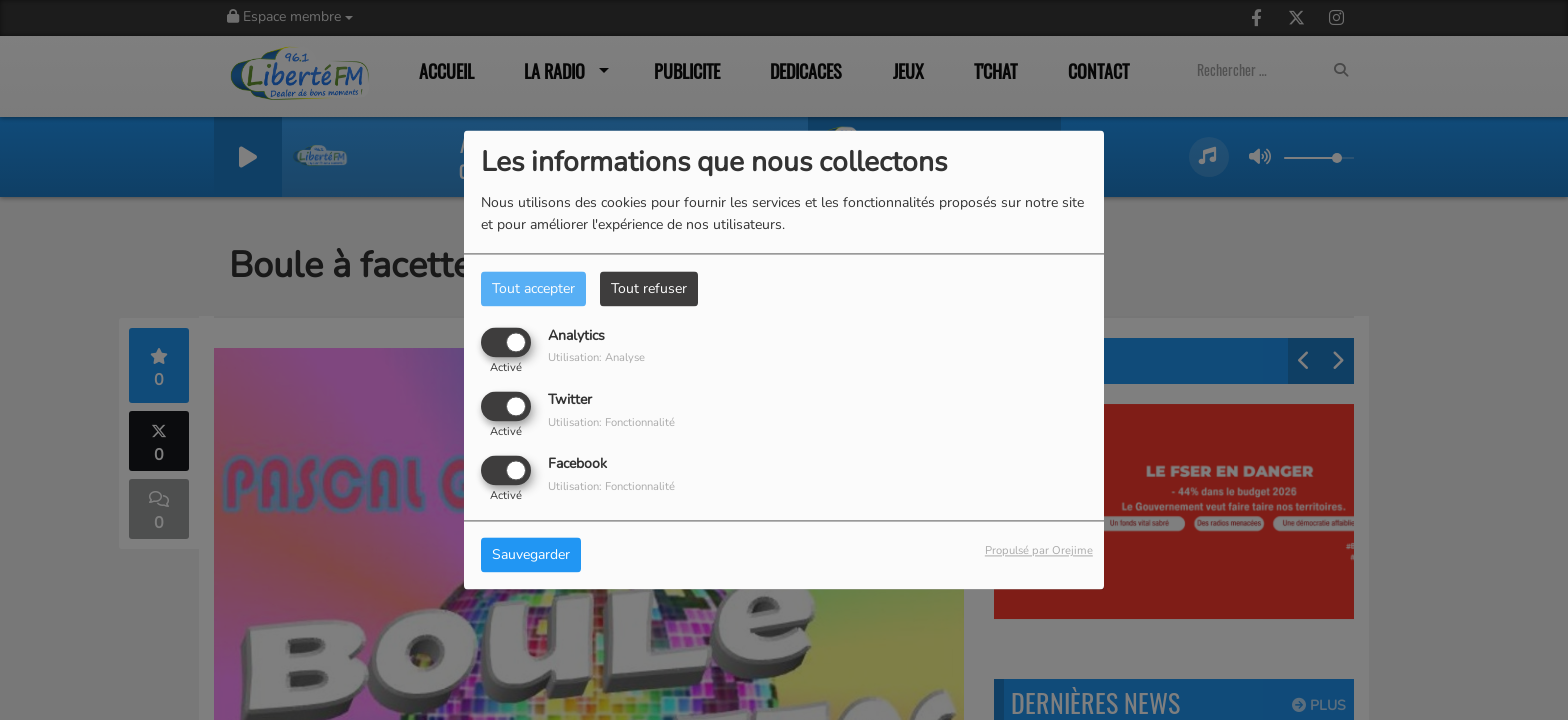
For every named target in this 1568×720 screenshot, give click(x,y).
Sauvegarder (531, 555)
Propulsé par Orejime (1039, 551)
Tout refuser (649, 288)
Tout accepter (533, 288)
